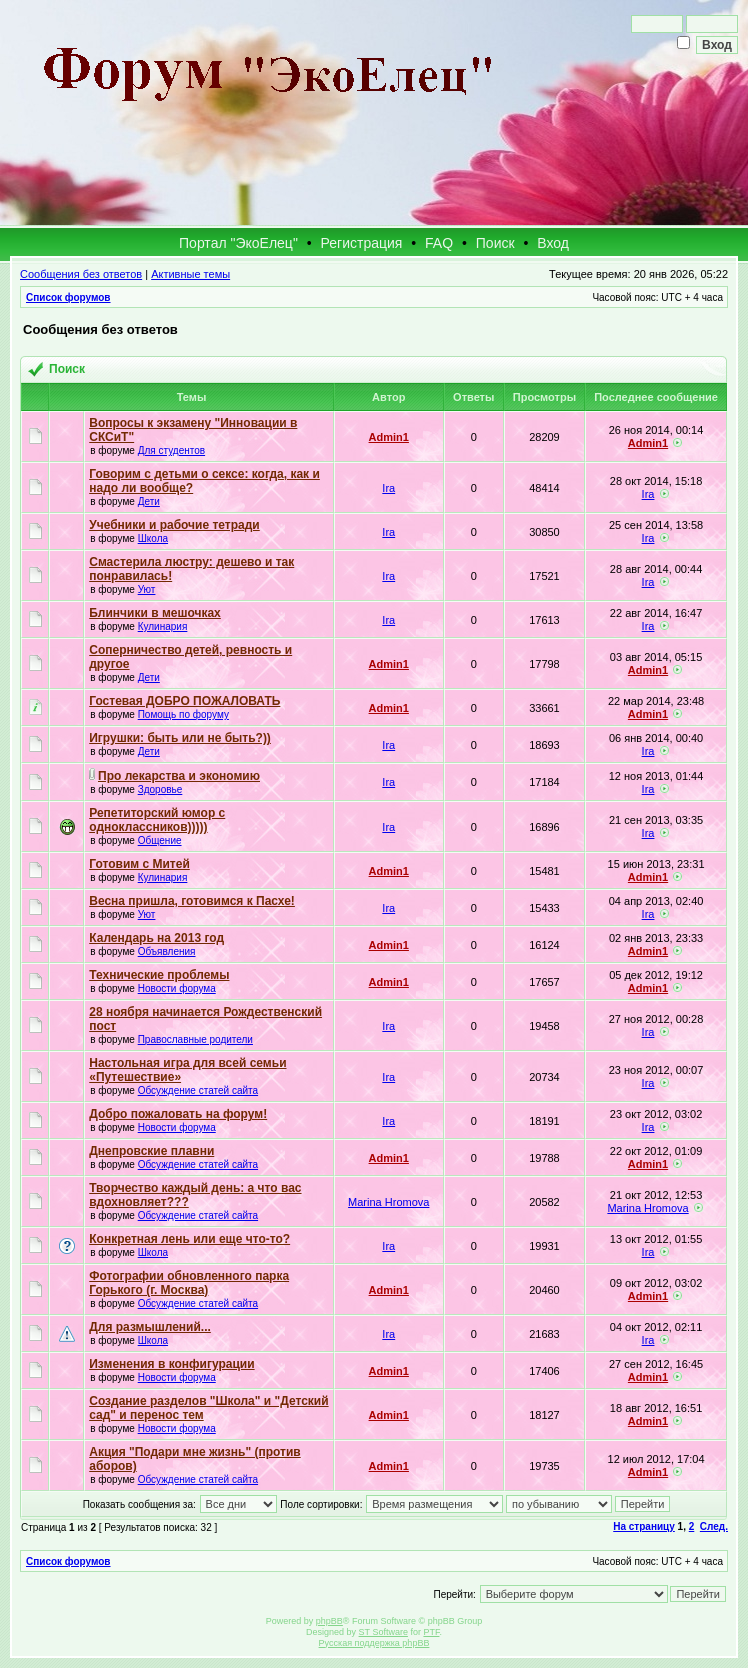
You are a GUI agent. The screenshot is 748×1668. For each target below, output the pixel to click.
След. (714, 1526)
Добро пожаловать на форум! (178, 1114)
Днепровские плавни (151, 1151)
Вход (553, 243)
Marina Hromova (388, 1202)
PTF (431, 1632)
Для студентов (171, 450)
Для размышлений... (150, 1327)
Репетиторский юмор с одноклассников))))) (157, 820)
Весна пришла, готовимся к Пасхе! (192, 901)
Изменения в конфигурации (171, 1364)
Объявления (167, 951)
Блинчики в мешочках (155, 613)
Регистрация (362, 243)
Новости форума (177, 988)
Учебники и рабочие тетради (174, 525)
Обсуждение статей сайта (198, 1090)
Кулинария (163, 626)
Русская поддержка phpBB (374, 1643)
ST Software (383, 1632)
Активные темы (190, 274)
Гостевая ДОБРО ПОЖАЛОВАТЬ (184, 701)
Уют (147, 589)
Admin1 (389, 437)
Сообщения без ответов (81, 274)
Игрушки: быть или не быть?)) (180, 738)
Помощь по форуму (183, 714)
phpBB (329, 1621)
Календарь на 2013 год (156, 938)
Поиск (495, 243)
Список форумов (68, 297)
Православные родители (195, 1039)
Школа (153, 538)
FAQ (439, 243)
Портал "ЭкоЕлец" (238, 243)
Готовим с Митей (139, 864)
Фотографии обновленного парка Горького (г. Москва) (189, 1283)
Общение (160, 840)
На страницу (644, 1526)
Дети (149, 501)
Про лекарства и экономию (179, 776)
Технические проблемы (159, 975)
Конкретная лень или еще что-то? (189, 1239)
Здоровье (160, 789)
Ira (388, 488)
